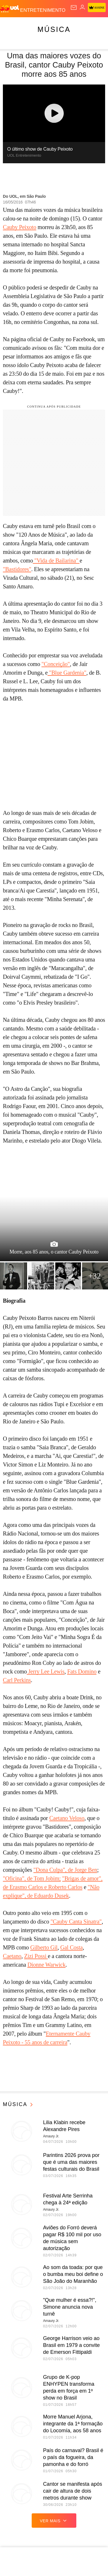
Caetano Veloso (66, 1818)
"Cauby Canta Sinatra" (76, 1921)
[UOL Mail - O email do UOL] (73, 7)
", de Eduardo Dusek (45, 1895)
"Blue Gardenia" (67, 672)
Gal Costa (71, 1947)
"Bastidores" (17, 569)
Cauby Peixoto (19, 227)
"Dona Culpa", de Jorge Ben (65, 1870)
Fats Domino (81, 1671)
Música (54, 29)
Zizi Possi (36, 1956)
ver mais (54, 2520)
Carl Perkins (17, 1680)
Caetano (12, 1956)
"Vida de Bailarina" (56, 560)
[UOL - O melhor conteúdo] (10, 9)
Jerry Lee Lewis (46, 1671)
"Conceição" (55, 664)
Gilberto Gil (44, 1947)
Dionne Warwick (46, 1964)
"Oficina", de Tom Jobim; (32, 1878)
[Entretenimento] (42, 9)
